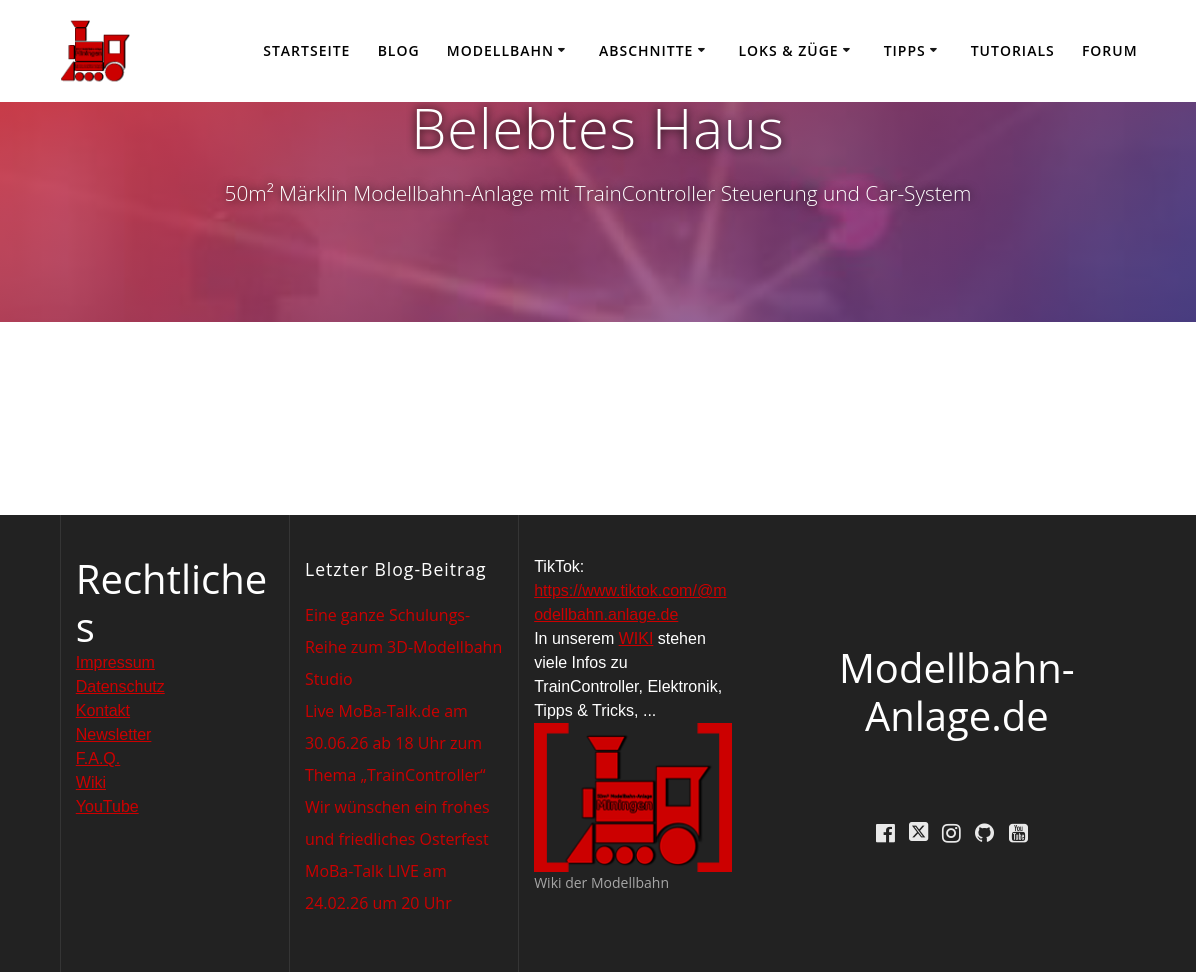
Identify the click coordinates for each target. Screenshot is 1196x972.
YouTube (107, 806)
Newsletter (114, 734)
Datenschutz (120, 686)
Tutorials (1013, 50)
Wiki (91, 782)
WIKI (636, 638)
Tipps (905, 50)
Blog (399, 50)
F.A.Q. (98, 758)
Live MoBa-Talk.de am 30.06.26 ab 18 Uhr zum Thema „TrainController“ (395, 743)
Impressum (115, 662)
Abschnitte (646, 50)
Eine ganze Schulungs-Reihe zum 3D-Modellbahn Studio (403, 647)
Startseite (306, 50)
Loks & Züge (788, 50)
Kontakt (103, 710)
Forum (1110, 50)
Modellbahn (500, 50)
